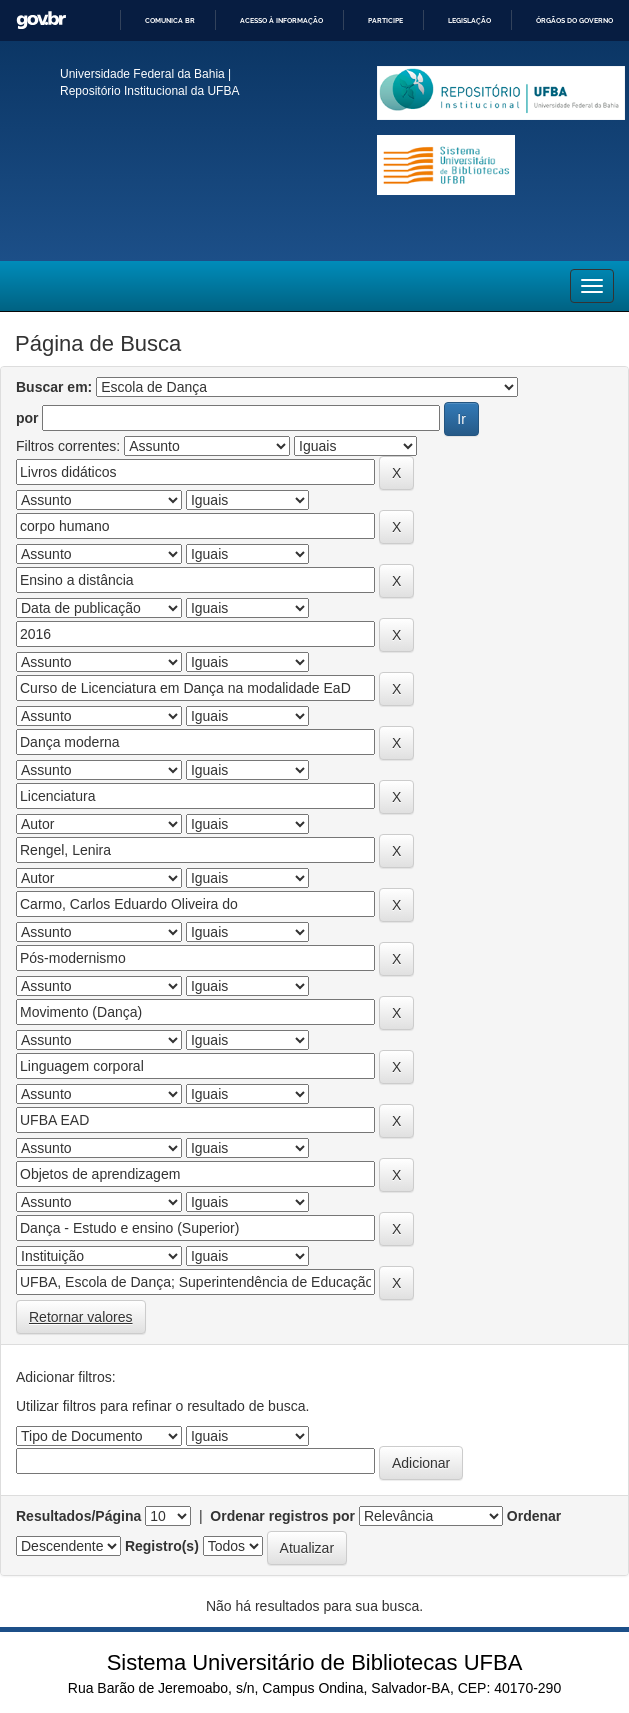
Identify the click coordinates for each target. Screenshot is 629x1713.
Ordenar (534, 1516)
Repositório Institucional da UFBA (149, 91)
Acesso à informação (281, 20)
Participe (385, 20)
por (27, 418)
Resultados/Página (78, 1516)
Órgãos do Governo (574, 20)
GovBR (41, 20)
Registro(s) (162, 1546)
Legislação (469, 20)
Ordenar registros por (282, 1516)
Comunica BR (170, 20)
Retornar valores (81, 1317)
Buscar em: (54, 387)
